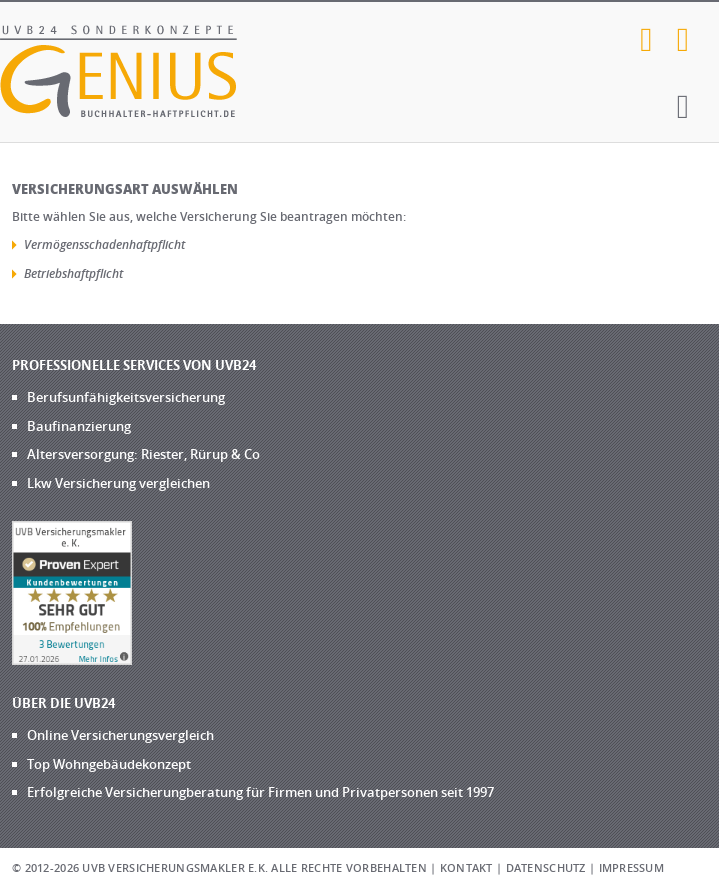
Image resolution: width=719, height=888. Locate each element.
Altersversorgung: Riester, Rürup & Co (143, 454)
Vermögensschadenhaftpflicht (104, 244)
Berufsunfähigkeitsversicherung (126, 397)
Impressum (632, 867)
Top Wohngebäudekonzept (109, 764)
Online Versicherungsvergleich (120, 735)
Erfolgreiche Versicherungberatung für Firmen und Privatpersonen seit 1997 (260, 792)
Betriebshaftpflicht (73, 273)
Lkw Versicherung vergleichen (118, 483)
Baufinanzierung (79, 426)
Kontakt (466, 867)
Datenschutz (546, 867)
